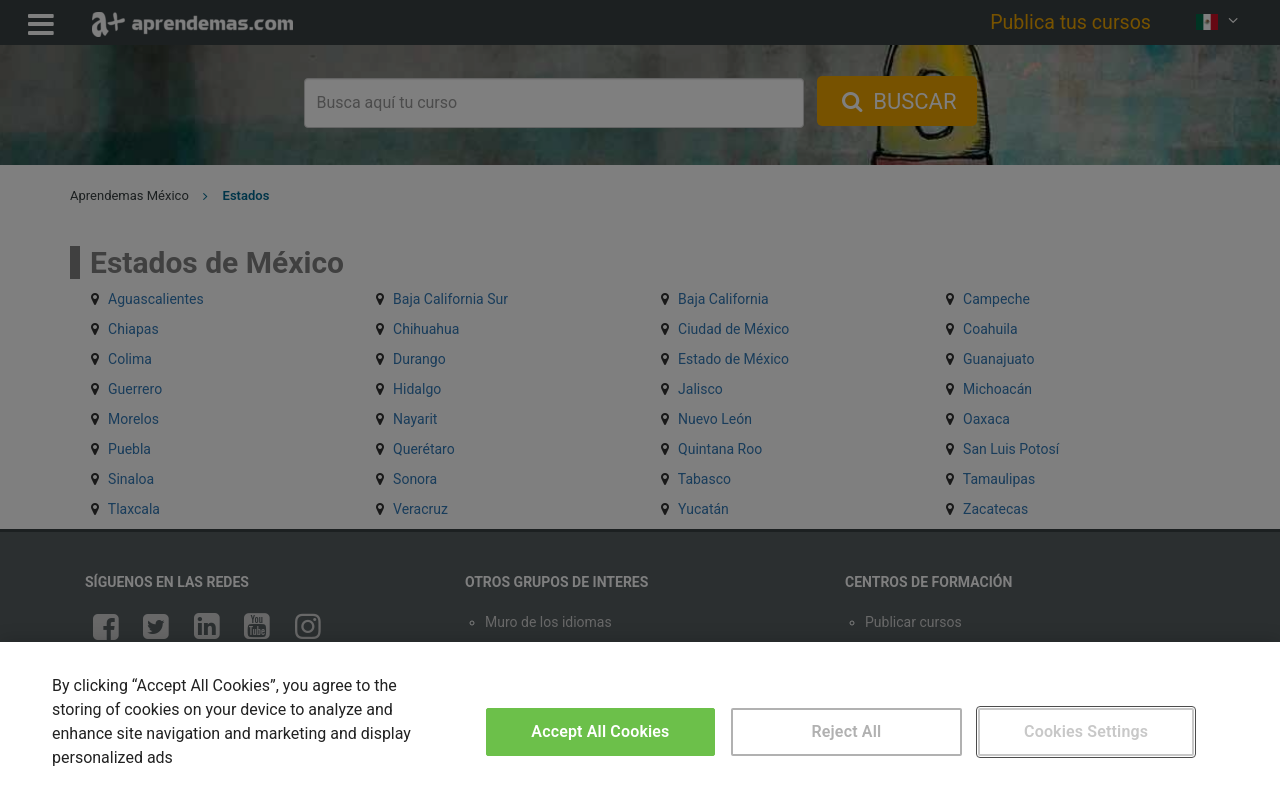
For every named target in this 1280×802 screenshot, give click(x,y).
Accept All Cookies (600, 731)
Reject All (847, 731)
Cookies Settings (1086, 731)
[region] (640, 722)
